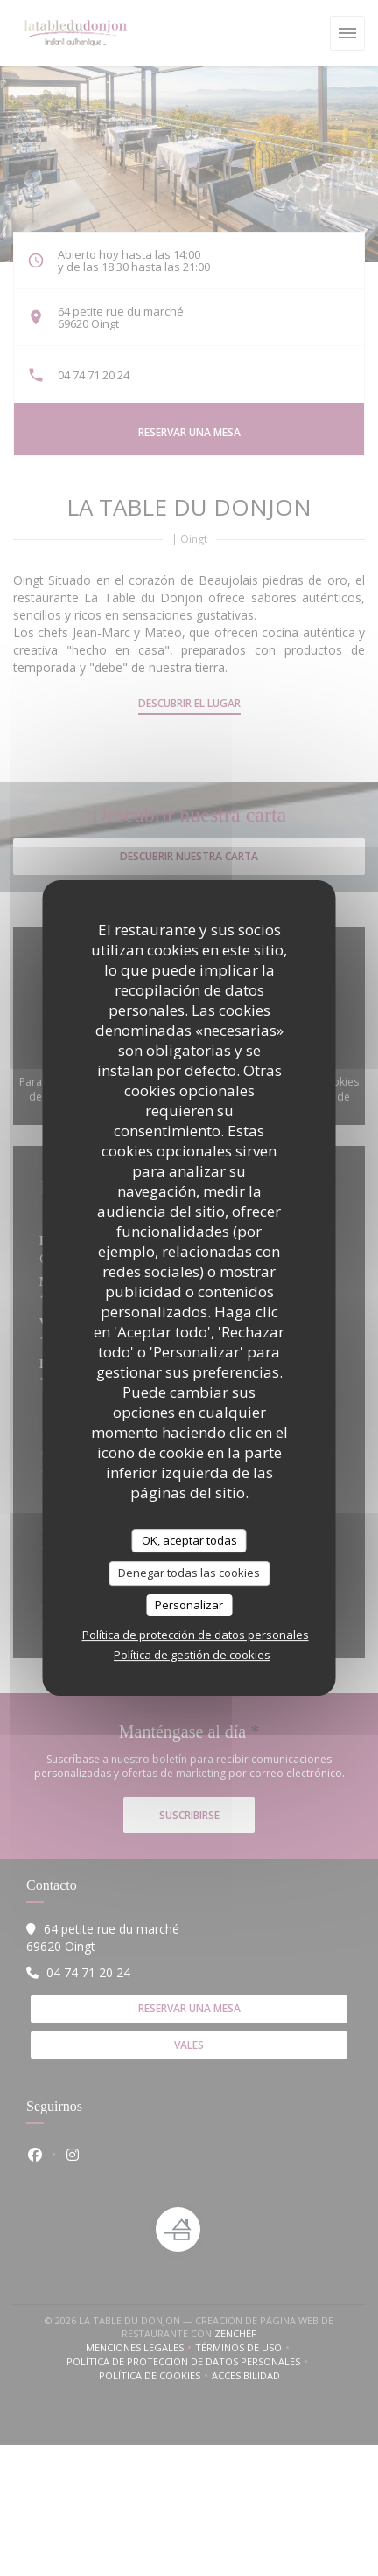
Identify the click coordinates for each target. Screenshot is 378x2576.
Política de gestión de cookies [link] (192, 1655)
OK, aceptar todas (189, 1540)
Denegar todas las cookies (189, 1572)
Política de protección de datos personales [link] (195, 1634)
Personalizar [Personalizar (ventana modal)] (189, 1605)
